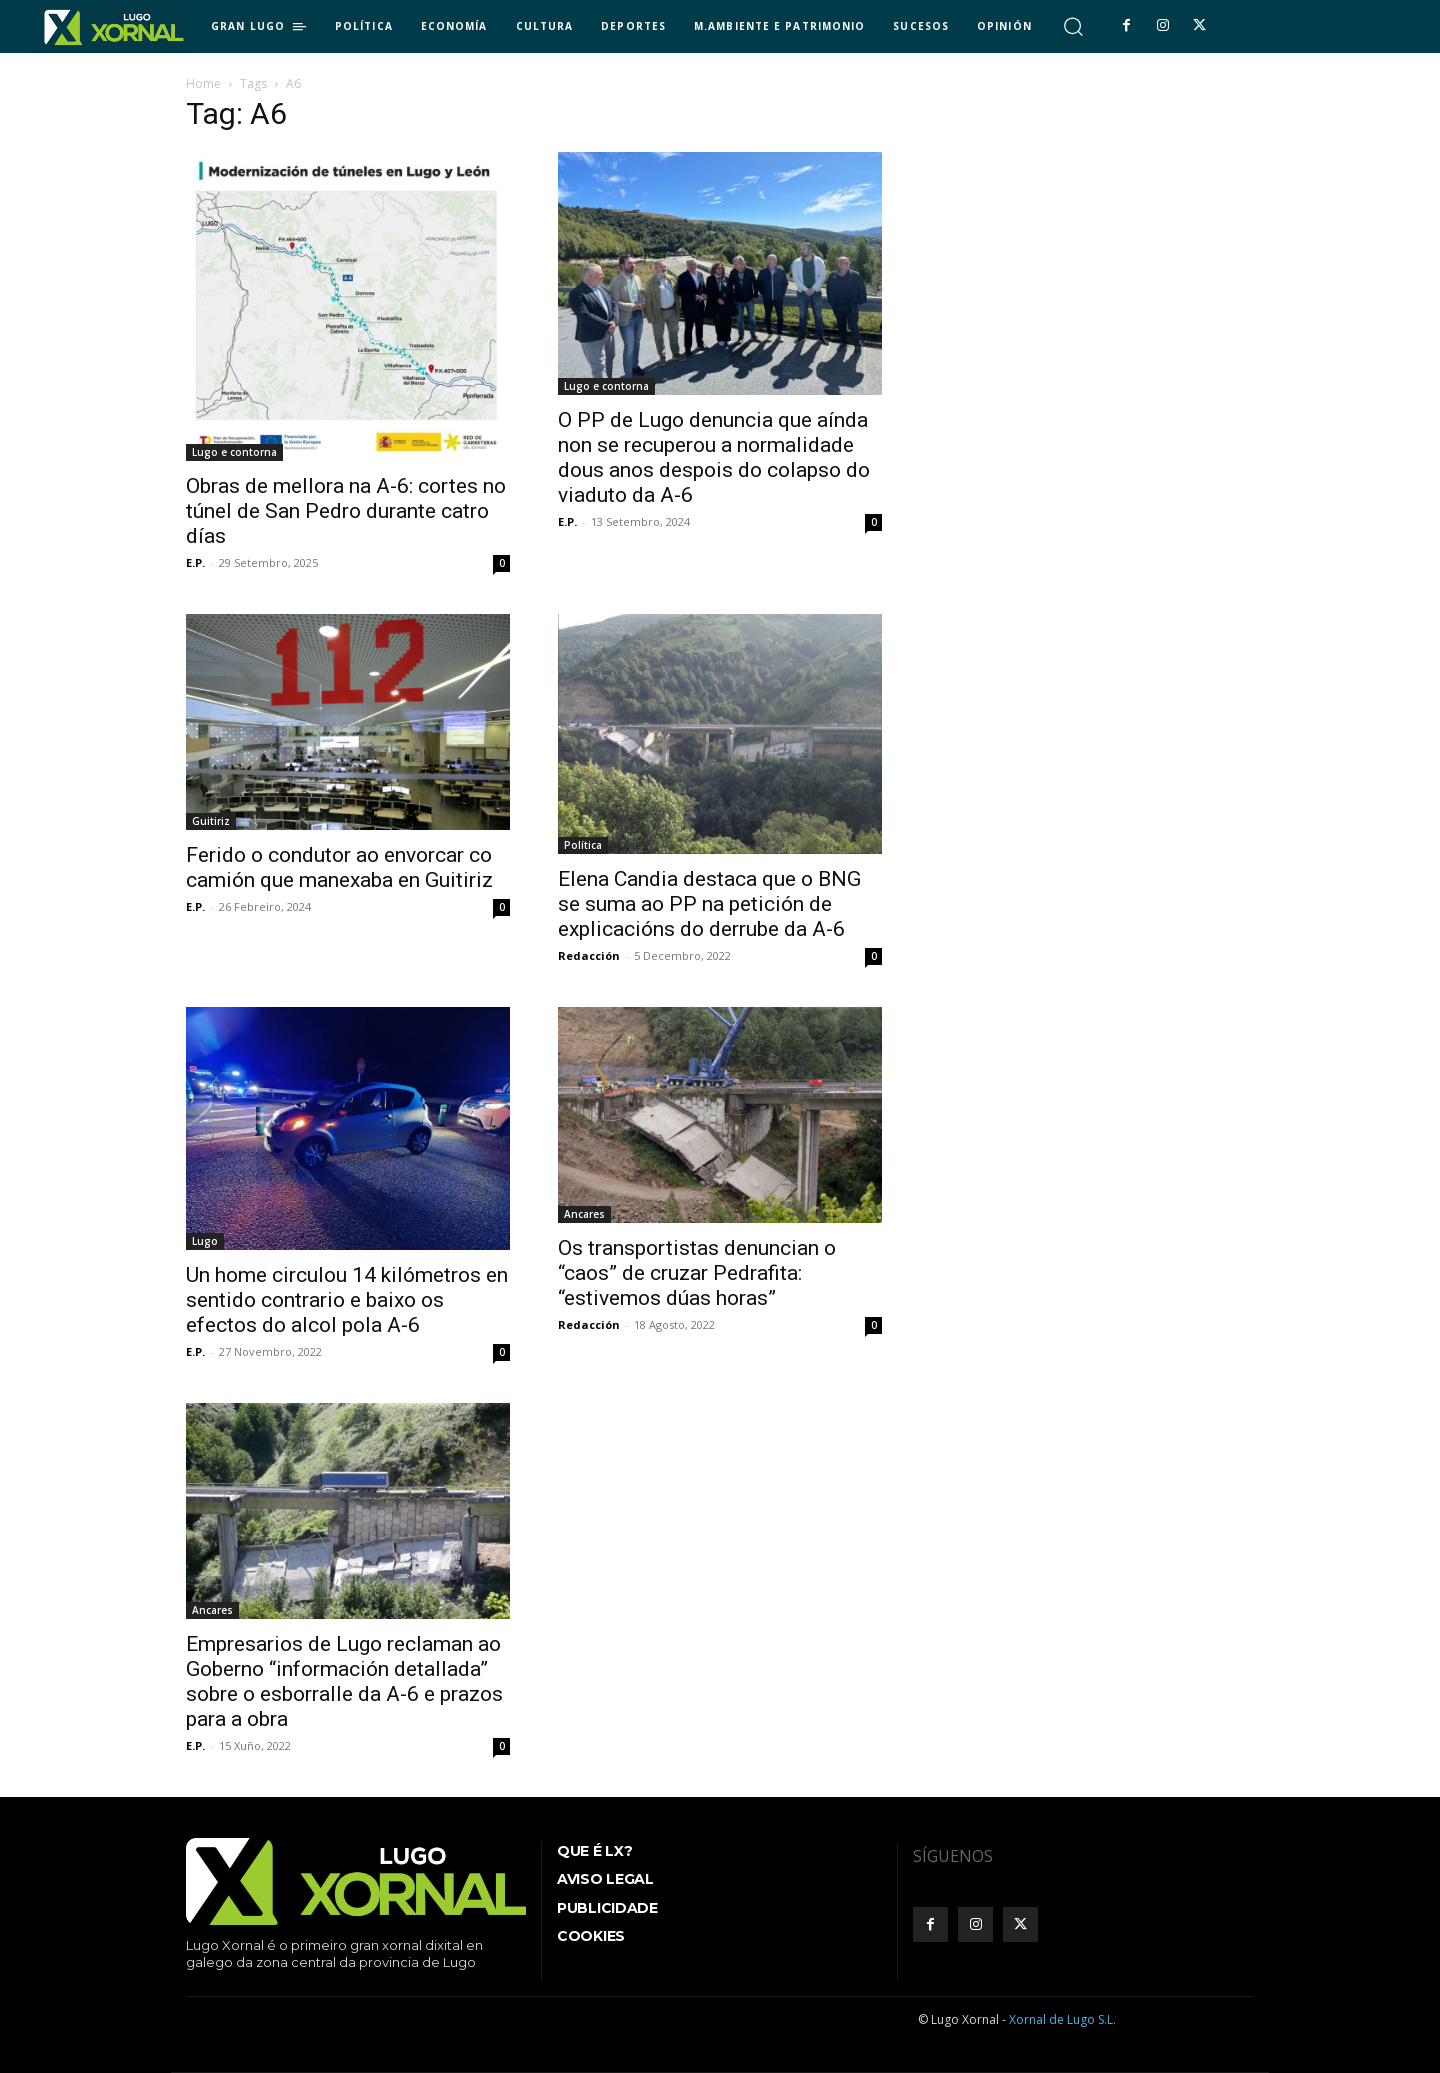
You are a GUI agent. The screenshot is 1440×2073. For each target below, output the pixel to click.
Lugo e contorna (234, 452)
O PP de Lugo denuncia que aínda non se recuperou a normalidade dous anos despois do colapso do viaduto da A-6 (714, 457)
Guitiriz (211, 821)
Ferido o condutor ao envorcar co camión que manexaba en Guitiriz (339, 867)
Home (203, 83)
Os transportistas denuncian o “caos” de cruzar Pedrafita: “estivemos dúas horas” (697, 1273)
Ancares (584, 1214)
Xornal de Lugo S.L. (1062, 2019)
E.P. (195, 562)
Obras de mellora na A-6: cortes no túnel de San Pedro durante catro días (346, 511)
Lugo (205, 1241)
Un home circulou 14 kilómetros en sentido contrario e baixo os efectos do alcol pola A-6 (347, 1300)
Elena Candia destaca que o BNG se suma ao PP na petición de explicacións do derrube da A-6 (709, 904)
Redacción (589, 955)
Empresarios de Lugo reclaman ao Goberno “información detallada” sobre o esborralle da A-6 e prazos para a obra (344, 1681)
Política (583, 845)
